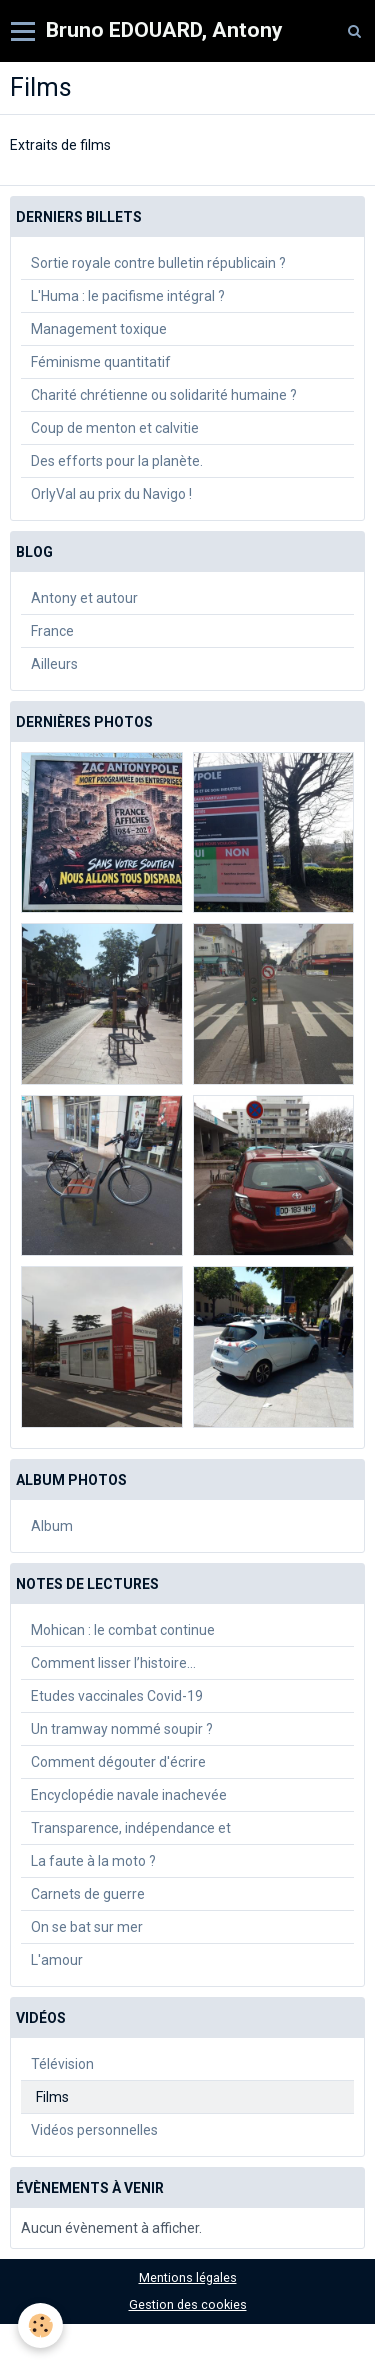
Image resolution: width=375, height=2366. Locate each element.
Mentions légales (188, 2277)
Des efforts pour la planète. (117, 461)
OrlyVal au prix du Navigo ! (111, 494)
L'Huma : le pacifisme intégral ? (128, 296)
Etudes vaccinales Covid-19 (117, 1696)
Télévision (62, 2064)
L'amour (57, 1960)
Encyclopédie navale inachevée (129, 1795)
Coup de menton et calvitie (115, 428)
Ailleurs (54, 664)
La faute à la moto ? (93, 1861)
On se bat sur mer (87, 1927)
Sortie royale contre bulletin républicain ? (158, 263)
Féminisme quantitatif (101, 362)
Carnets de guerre (88, 1894)
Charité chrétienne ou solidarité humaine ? (164, 395)
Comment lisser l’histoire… (113, 1663)
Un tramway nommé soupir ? (122, 1729)
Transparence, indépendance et (131, 1828)
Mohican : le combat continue (123, 1630)
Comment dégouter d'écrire (118, 1762)
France (52, 631)
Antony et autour (84, 598)
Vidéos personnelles (94, 2130)
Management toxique (99, 329)
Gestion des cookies (188, 2304)
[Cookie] (40, 2325)
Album (52, 1526)
